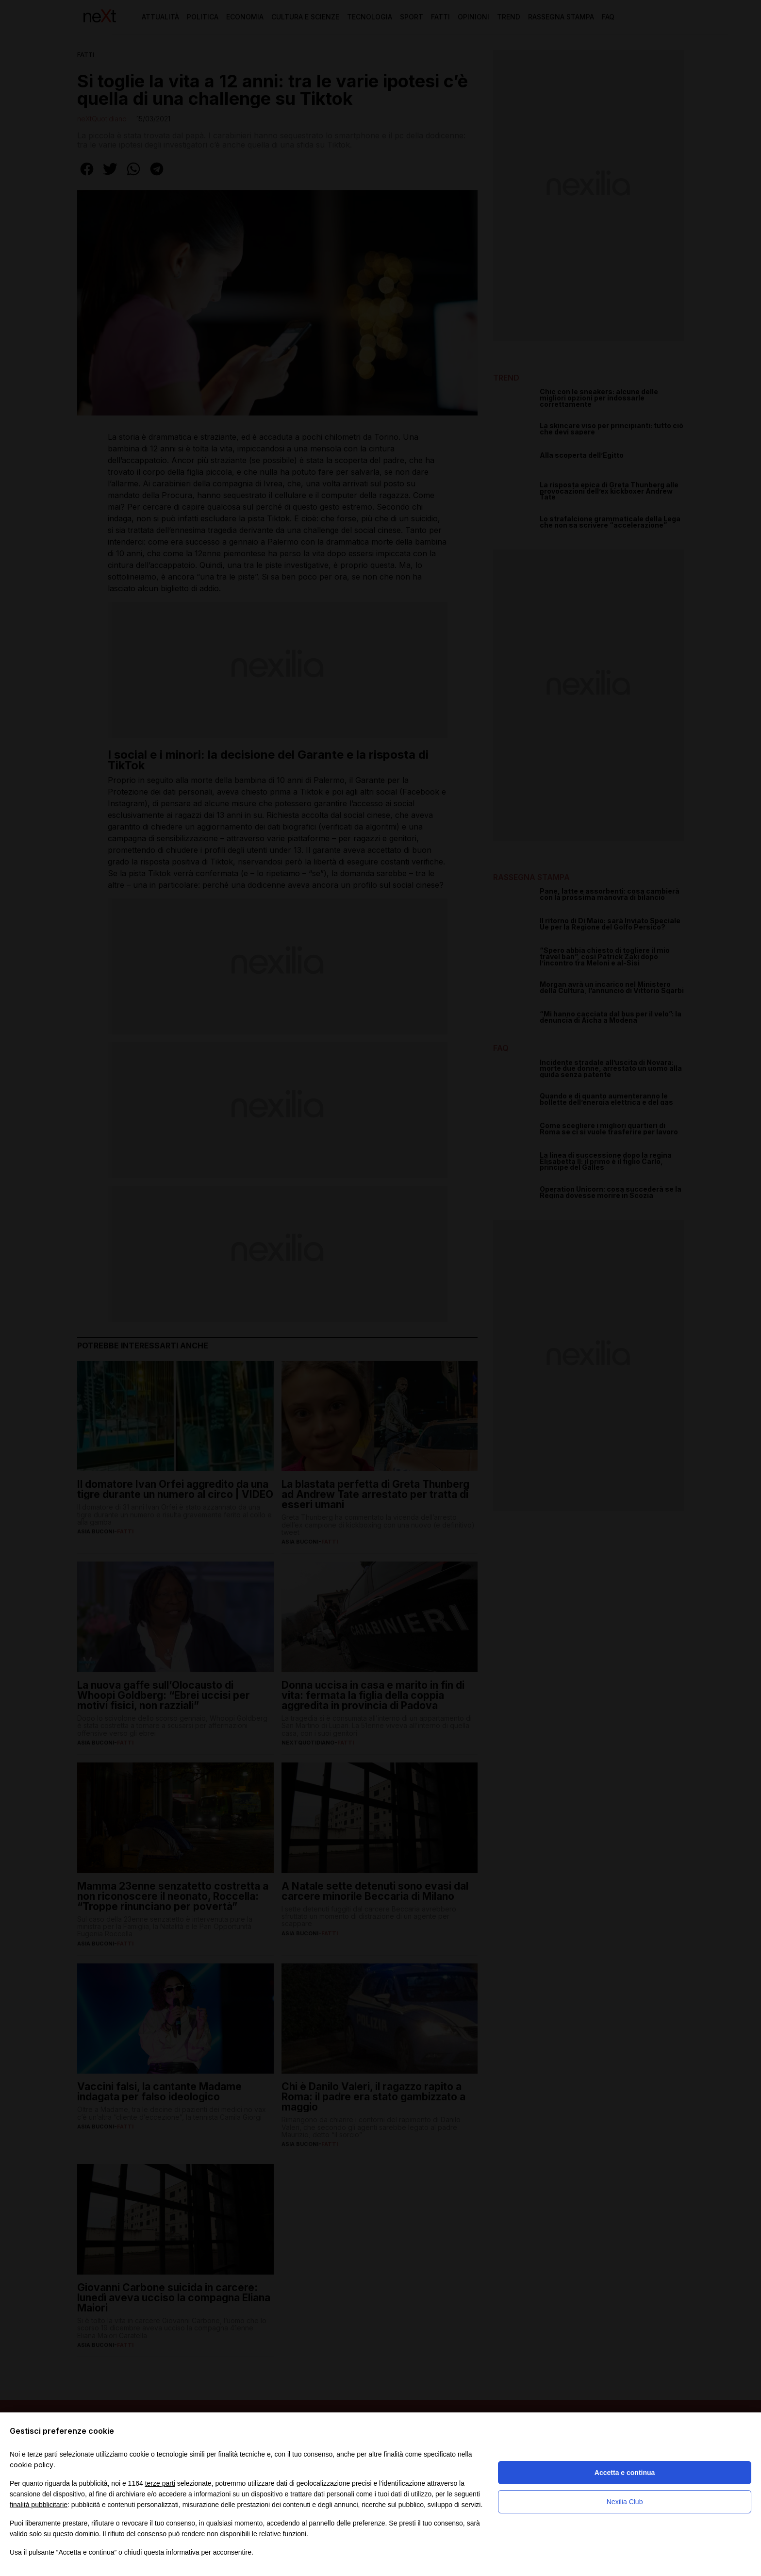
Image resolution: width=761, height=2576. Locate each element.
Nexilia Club (625, 2502)
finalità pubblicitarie (38, 2505)
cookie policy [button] (31, 2464)
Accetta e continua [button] (625, 2472)
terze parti (160, 2483)
